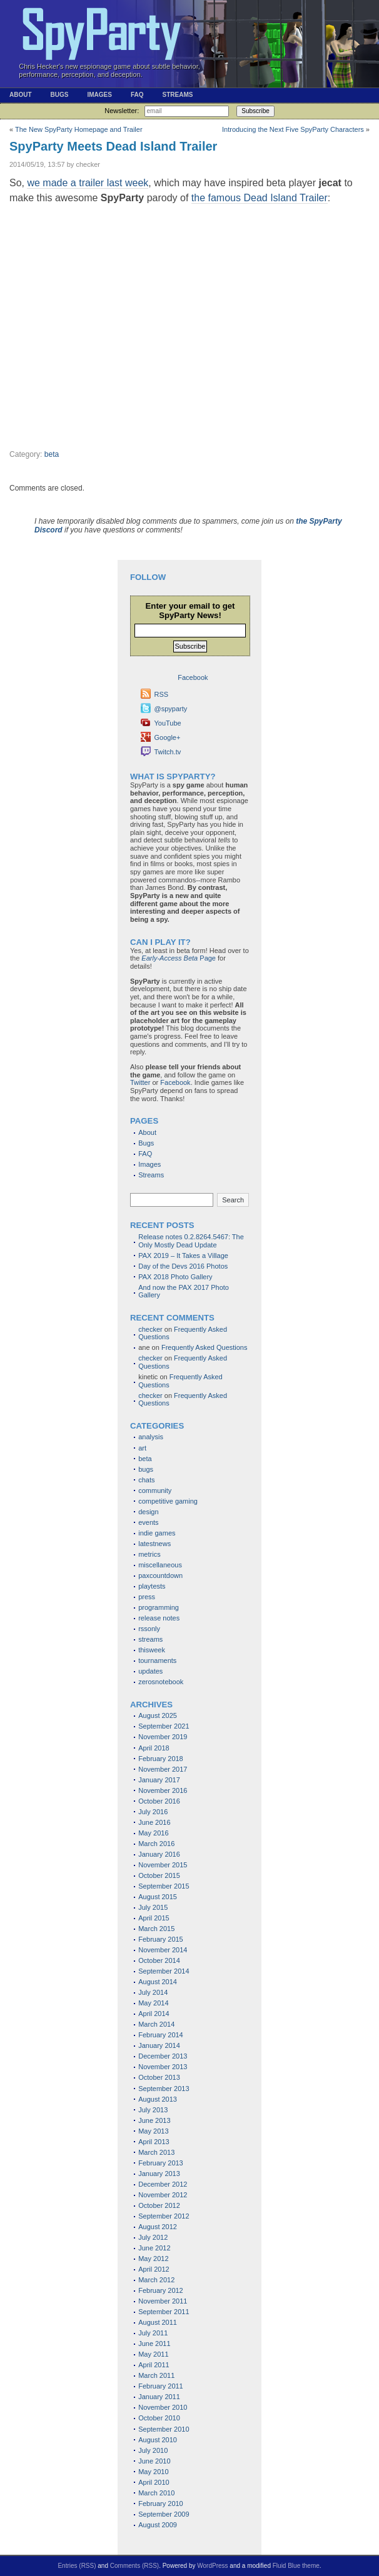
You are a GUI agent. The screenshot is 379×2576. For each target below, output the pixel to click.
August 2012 (157, 2226)
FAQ (137, 94)
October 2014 (159, 1960)
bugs (145, 1469)
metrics (149, 1554)
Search (233, 1200)
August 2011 (157, 2322)
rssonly (149, 1628)
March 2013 (156, 2152)
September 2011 (163, 2311)
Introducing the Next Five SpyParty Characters (293, 129)
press (146, 1596)
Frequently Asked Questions (204, 1347)
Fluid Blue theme (296, 2565)
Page (178, 958)
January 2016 (159, 1854)
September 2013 (163, 2088)
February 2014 (160, 2035)
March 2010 (156, 2493)
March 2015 (156, 1928)
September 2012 (163, 2216)
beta (51, 454)
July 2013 (153, 2110)
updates (150, 1671)
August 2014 (157, 1981)
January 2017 (159, 1780)
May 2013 (153, 2131)
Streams (177, 94)
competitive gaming (168, 1501)
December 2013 (162, 2056)
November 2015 (162, 1865)
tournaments (157, 1660)
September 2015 (163, 1886)
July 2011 (153, 2333)
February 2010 (160, 2503)
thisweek (151, 1650)
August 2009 (157, 2525)
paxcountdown (160, 1575)
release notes (158, 1618)
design (148, 1511)
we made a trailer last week (87, 182)
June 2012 (154, 2248)
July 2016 (153, 1811)
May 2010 (153, 2471)
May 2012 (153, 2258)
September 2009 (163, 2514)
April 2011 (153, 2365)
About (20, 94)
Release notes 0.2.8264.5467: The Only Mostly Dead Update (191, 1241)
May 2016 (153, 1833)
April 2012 (153, 2269)
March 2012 (156, 2280)
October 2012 (159, 2205)
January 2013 (159, 2173)
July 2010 (153, 2450)
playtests (151, 1586)
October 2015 (159, 1875)
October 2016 (159, 1801)
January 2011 (159, 2396)
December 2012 (162, 2184)
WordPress (212, 2565)
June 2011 (154, 2343)
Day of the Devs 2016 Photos (183, 1266)
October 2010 (159, 2418)
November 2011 (162, 2301)
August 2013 (157, 2099)
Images (99, 94)
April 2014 (153, 2013)
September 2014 (163, 1971)
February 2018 (160, 1758)
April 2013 (153, 2141)
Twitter (140, 1082)
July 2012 (153, 2237)
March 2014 (156, 2024)
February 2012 (160, 2290)
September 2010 (163, 2429)
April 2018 (153, 1748)
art (142, 1448)
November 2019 (162, 1736)
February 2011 (160, 2386)
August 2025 (157, 1715)
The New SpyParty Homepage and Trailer (79, 129)
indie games (156, 1533)
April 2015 (153, 1918)
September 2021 (163, 1726)
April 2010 (153, 2482)
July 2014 (153, 1992)
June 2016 (154, 1822)
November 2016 (162, 1790)
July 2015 (153, 1907)
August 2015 (157, 1896)
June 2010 (154, 2461)
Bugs (60, 94)
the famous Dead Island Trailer (259, 197)
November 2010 (162, 2407)
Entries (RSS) (77, 2565)
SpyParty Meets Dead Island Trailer (113, 146)
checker (150, 1329)
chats (146, 1480)
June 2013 (154, 2120)
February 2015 (160, 1939)
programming (158, 1607)
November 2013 (162, 2066)
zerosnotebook (160, 1681)
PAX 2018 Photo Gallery (175, 1277)
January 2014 (159, 2045)
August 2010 (157, 2440)
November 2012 (162, 2195)
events (148, 1522)
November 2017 (162, 1769)
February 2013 (160, 2163)
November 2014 (162, 1950)
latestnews (154, 1543)
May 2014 (153, 2003)
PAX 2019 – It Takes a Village (183, 1255)
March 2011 (156, 2375)
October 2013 (159, 2077)
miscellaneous (160, 1565)
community (154, 1490)
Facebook (175, 1082)
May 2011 (153, 2354)
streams (150, 1639)
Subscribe (255, 110)
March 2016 (156, 1843)
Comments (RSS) (134, 2565)
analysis (150, 1436)
